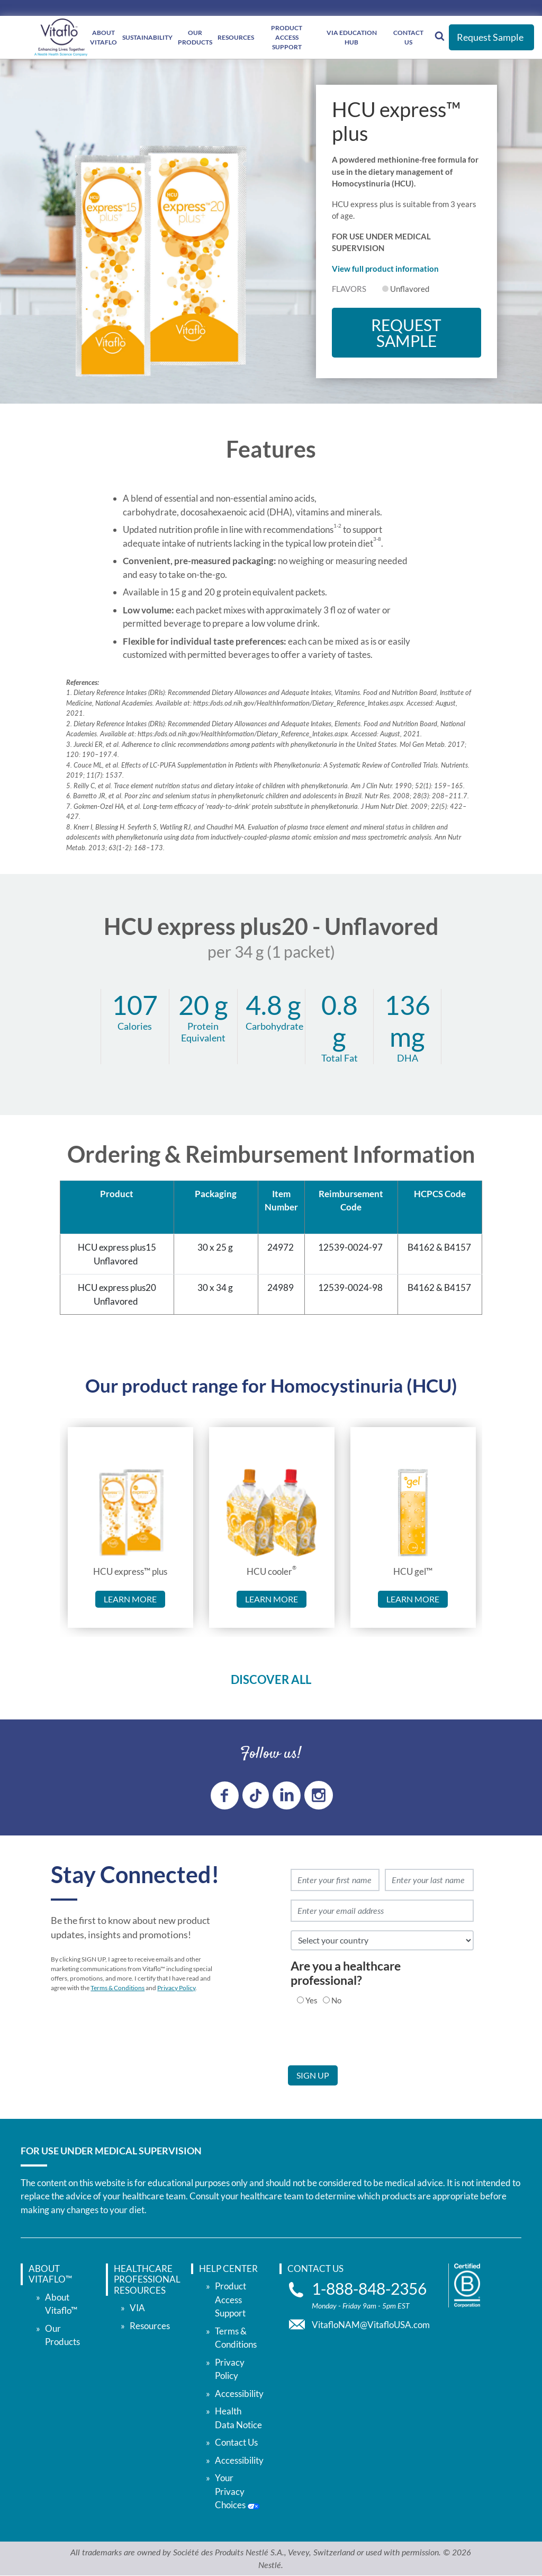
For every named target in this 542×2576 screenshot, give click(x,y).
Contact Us (408, 37)
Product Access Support (230, 2299)
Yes (311, 2000)
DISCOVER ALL (271, 1679)
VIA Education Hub (352, 37)
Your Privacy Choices (237, 2491)
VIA (137, 2307)
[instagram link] (318, 1795)
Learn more (130, 1599)
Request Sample (490, 37)
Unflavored (409, 288)
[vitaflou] (60, 37)
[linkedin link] (286, 1795)
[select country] (382, 1940)
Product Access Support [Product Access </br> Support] (286, 37)
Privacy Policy (176, 1988)
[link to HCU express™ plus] (130, 1512)
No (336, 2000)
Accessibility (239, 2393)
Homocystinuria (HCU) (363, 1385)
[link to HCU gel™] (413, 1512)
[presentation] (368, 2044)
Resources (236, 37)
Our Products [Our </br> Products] (195, 37)
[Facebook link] (225, 1795)
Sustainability (147, 37)
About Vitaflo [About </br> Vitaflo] (103, 37)
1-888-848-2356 (369, 2288)
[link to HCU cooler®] (272, 1512)
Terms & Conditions (117, 1988)
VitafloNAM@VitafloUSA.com (371, 2324)
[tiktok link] (255, 1795)
